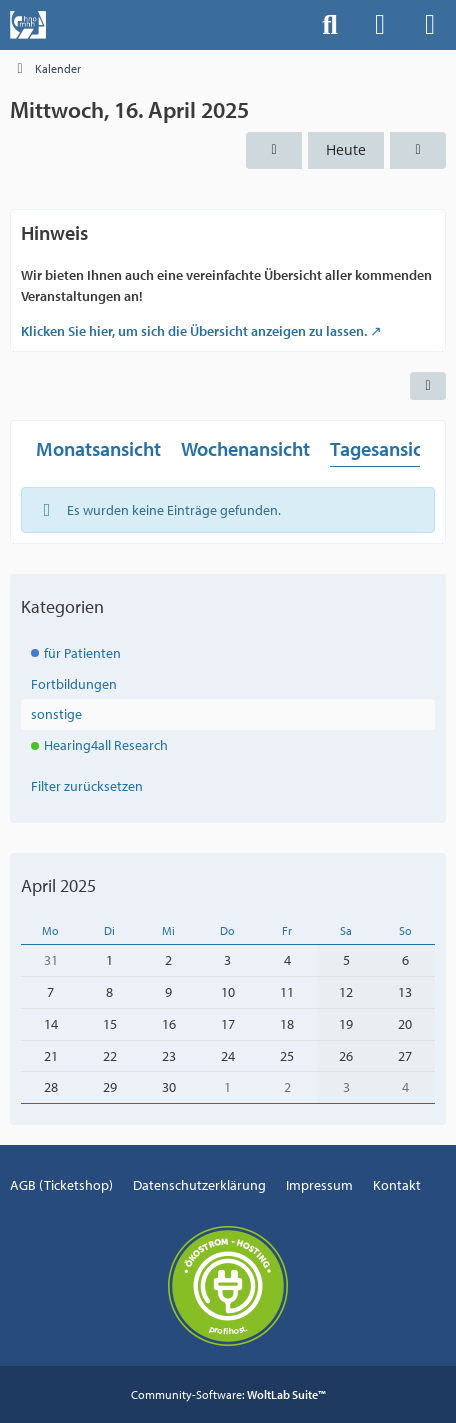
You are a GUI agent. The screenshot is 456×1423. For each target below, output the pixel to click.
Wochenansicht (245, 448)
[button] (428, 386)
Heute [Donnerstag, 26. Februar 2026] (346, 149)
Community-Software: (228, 1394)
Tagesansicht (385, 448)
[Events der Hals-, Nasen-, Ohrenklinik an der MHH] (28, 25)
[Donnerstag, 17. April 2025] (418, 150)
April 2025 (58, 885)
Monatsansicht (98, 448)
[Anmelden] (380, 25)
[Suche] (330, 25)
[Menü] (430, 25)
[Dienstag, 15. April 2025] (274, 150)
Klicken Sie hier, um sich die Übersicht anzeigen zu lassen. (194, 331)
